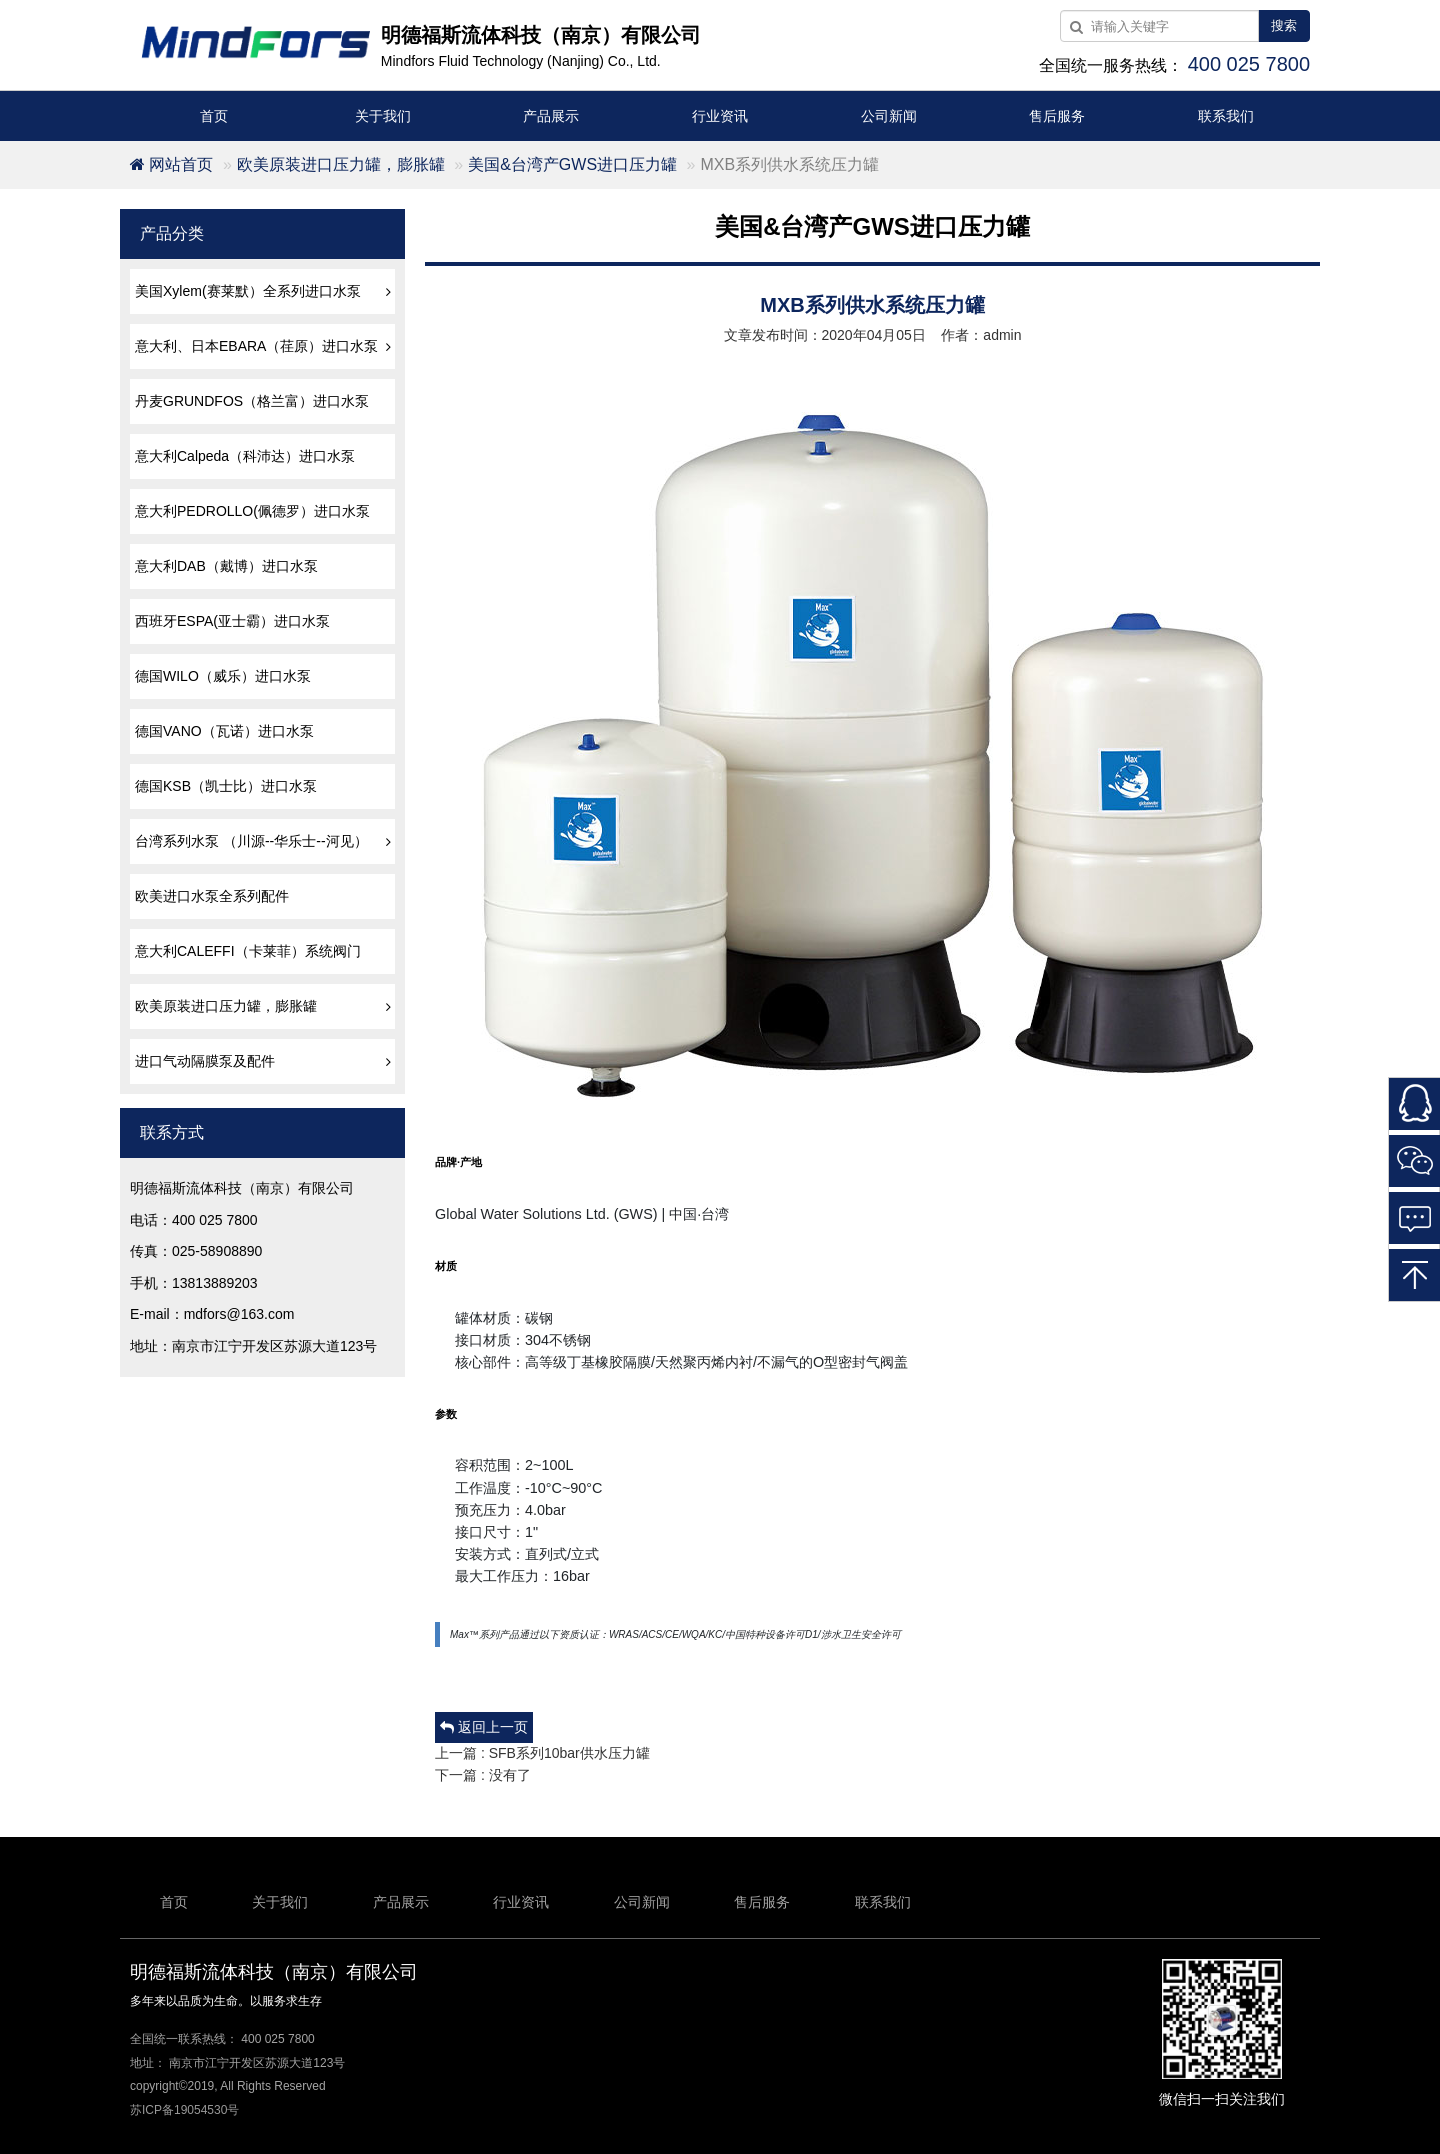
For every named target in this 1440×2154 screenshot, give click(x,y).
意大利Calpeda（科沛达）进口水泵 (245, 456)
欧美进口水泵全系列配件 (212, 896)
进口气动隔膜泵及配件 (265, 1061)
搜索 (1284, 25)
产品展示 (551, 116)
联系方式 (172, 1132)
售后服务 (1057, 116)
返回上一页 (484, 1727)
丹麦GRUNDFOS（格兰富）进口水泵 (252, 401)
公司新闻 (889, 116)
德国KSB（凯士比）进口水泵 (226, 786)
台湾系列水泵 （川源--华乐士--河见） (265, 841)
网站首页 (171, 164)
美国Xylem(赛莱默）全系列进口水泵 (265, 291)
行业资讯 (720, 116)
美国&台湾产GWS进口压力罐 (572, 164)
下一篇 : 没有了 (483, 1775)
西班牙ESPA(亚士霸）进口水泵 (232, 621)
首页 (214, 116)
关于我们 (383, 116)
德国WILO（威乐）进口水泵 (223, 676)
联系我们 (1226, 116)
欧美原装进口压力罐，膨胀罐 (341, 164)
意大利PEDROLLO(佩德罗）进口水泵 (252, 511)
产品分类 (172, 233)
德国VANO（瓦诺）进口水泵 (224, 731)
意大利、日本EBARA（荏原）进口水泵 (265, 346)
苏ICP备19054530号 (184, 2110)
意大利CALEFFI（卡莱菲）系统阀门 (248, 951)
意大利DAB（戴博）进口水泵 (226, 566)
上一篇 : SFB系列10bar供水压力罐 (542, 1753)
